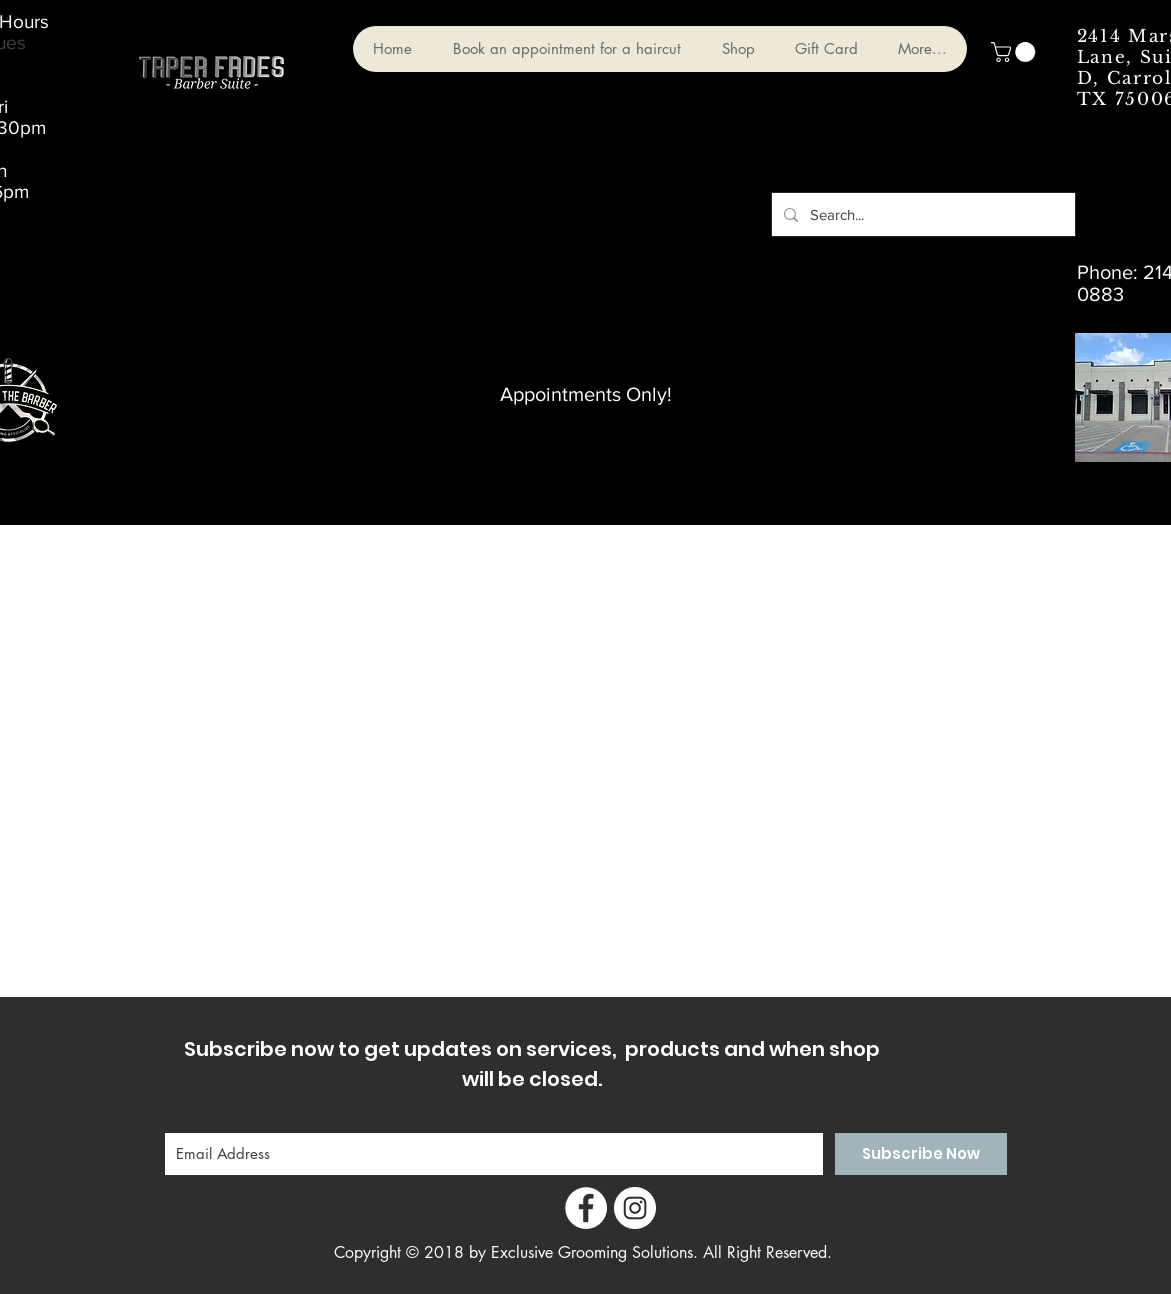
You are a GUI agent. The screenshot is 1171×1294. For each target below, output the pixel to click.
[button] (1015, 52)
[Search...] (921, 214)
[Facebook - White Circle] (586, 1208)
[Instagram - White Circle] (635, 1208)
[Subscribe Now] (921, 1154)
